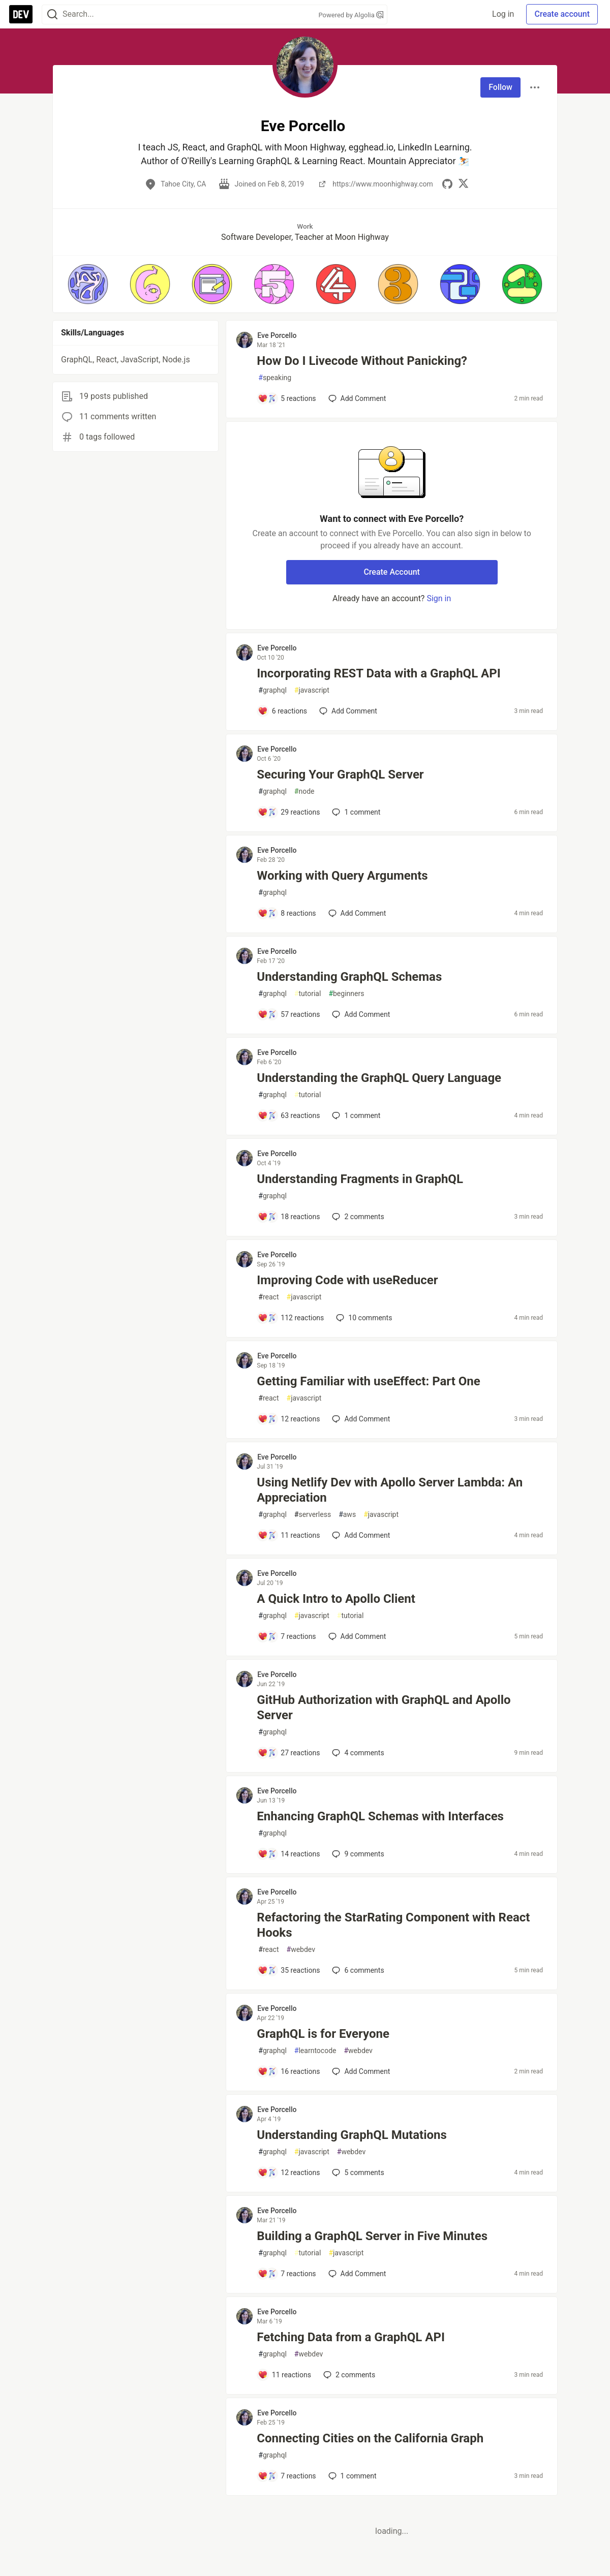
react (268, 1297)
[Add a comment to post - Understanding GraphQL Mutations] (289, 2172)
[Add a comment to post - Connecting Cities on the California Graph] (287, 2476)
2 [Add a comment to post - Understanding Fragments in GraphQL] (357, 1217)
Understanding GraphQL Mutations (352, 2135)
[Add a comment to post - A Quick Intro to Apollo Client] (287, 1636)
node (304, 791)
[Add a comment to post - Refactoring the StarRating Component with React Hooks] (289, 1970)
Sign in (438, 598)
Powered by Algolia (350, 15)
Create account (562, 14)
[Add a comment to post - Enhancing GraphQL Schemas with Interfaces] (289, 1854)
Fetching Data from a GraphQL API (351, 2337)
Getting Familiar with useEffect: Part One (368, 1381)
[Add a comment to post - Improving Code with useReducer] (291, 1318)
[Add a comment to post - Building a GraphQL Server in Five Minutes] (287, 2273)
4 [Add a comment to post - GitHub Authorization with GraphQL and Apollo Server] (357, 1753)
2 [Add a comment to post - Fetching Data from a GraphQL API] (348, 2375)
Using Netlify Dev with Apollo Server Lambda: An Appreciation (390, 1490)
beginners (346, 993)
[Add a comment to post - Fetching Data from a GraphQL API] (284, 2375)
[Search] (52, 14)
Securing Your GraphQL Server (340, 774)
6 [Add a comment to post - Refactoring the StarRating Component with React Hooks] (357, 1970)
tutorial (307, 993)
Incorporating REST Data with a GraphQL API (378, 673)
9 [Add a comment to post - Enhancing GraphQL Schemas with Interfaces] (357, 1854)
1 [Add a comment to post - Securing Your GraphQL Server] (355, 812)
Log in (503, 14)
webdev (301, 1949)
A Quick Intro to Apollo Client (336, 1599)
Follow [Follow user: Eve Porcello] (500, 87)
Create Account (391, 572)
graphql (272, 690)
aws (347, 1514)
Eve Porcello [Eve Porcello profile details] (276, 335)
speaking (274, 378)
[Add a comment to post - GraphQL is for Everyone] (289, 2071)
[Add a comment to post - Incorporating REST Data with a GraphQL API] (282, 711)
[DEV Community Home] (21, 14)
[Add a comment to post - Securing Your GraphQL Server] (289, 812)
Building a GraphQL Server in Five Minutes (372, 2236)
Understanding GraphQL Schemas (349, 977)
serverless (312, 1514)
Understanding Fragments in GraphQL (360, 1179)
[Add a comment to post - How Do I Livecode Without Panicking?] (287, 398)
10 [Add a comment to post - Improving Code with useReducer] (363, 1318)
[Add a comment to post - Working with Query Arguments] (287, 913)
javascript (311, 690)
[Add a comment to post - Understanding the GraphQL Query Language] (289, 1115)
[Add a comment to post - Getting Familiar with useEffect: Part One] (289, 1419)
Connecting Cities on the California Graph (370, 2438)
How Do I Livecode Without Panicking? (362, 361)
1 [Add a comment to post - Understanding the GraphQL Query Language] (355, 1115)
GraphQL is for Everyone (323, 2034)
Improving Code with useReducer (347, 1280)
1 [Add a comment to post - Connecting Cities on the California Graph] (351, 2476)
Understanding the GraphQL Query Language (379, 1078)
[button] (88, 284)
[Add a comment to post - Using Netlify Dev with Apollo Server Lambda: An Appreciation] (289, 1535)
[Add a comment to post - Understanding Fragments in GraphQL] (289, 1216)
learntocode (315, 2050)
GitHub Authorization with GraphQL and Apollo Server (383, 1707)
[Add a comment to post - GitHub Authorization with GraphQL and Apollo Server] (289, 1753)
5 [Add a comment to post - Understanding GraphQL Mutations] (357, 2172)
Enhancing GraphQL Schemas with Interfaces (380, 1816)
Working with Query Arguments (342, 875)
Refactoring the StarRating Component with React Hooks (393, 1925)
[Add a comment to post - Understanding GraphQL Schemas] (289, 1014)
